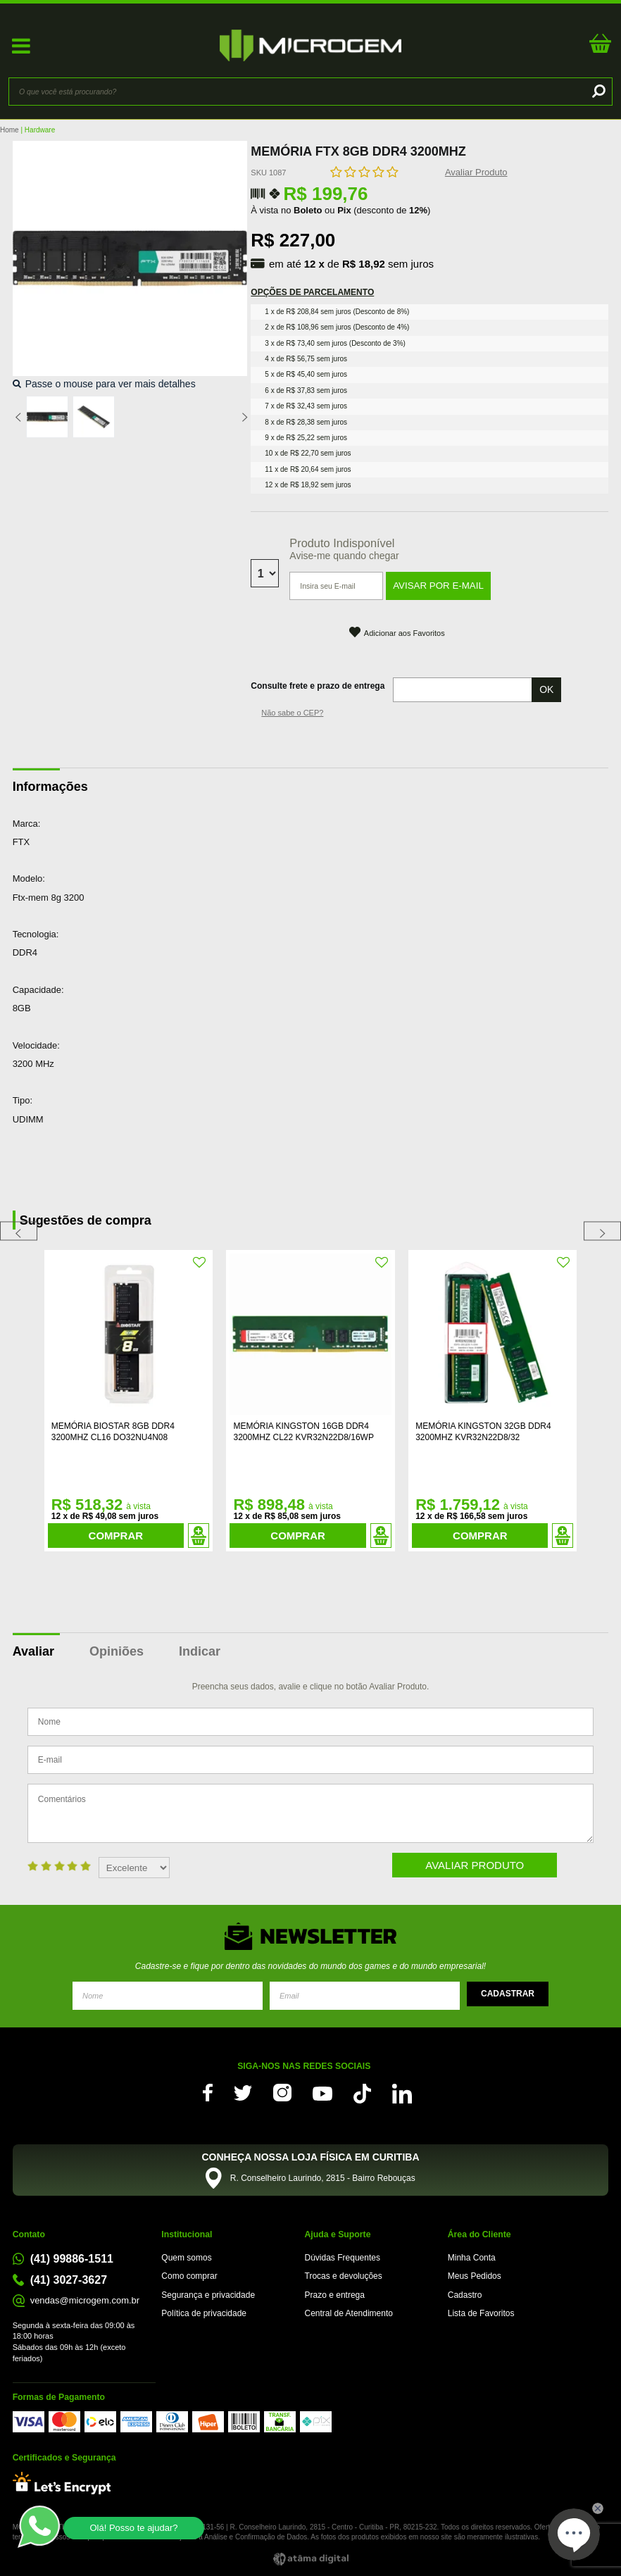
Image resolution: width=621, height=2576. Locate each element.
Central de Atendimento (349, 2313)
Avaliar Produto (476, 172)
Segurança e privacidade (208, 2295)
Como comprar (189, 2276)
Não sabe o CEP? (292, 712)
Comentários (310, 1813)
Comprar (116, 1536)
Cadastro (465, 2295)
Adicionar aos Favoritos (404, 633)
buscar (597, 91)
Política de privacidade (203, 2313)
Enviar (507, 1994)
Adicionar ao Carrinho (198, 1536)
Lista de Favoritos (481, 2313)
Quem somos (186, 2258)
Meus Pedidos (474, 2276)
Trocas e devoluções (343, 2276)
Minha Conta (472, 2258)
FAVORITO (200, 1263)
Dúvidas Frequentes (342, 2258)
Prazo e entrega (335, 2295)
